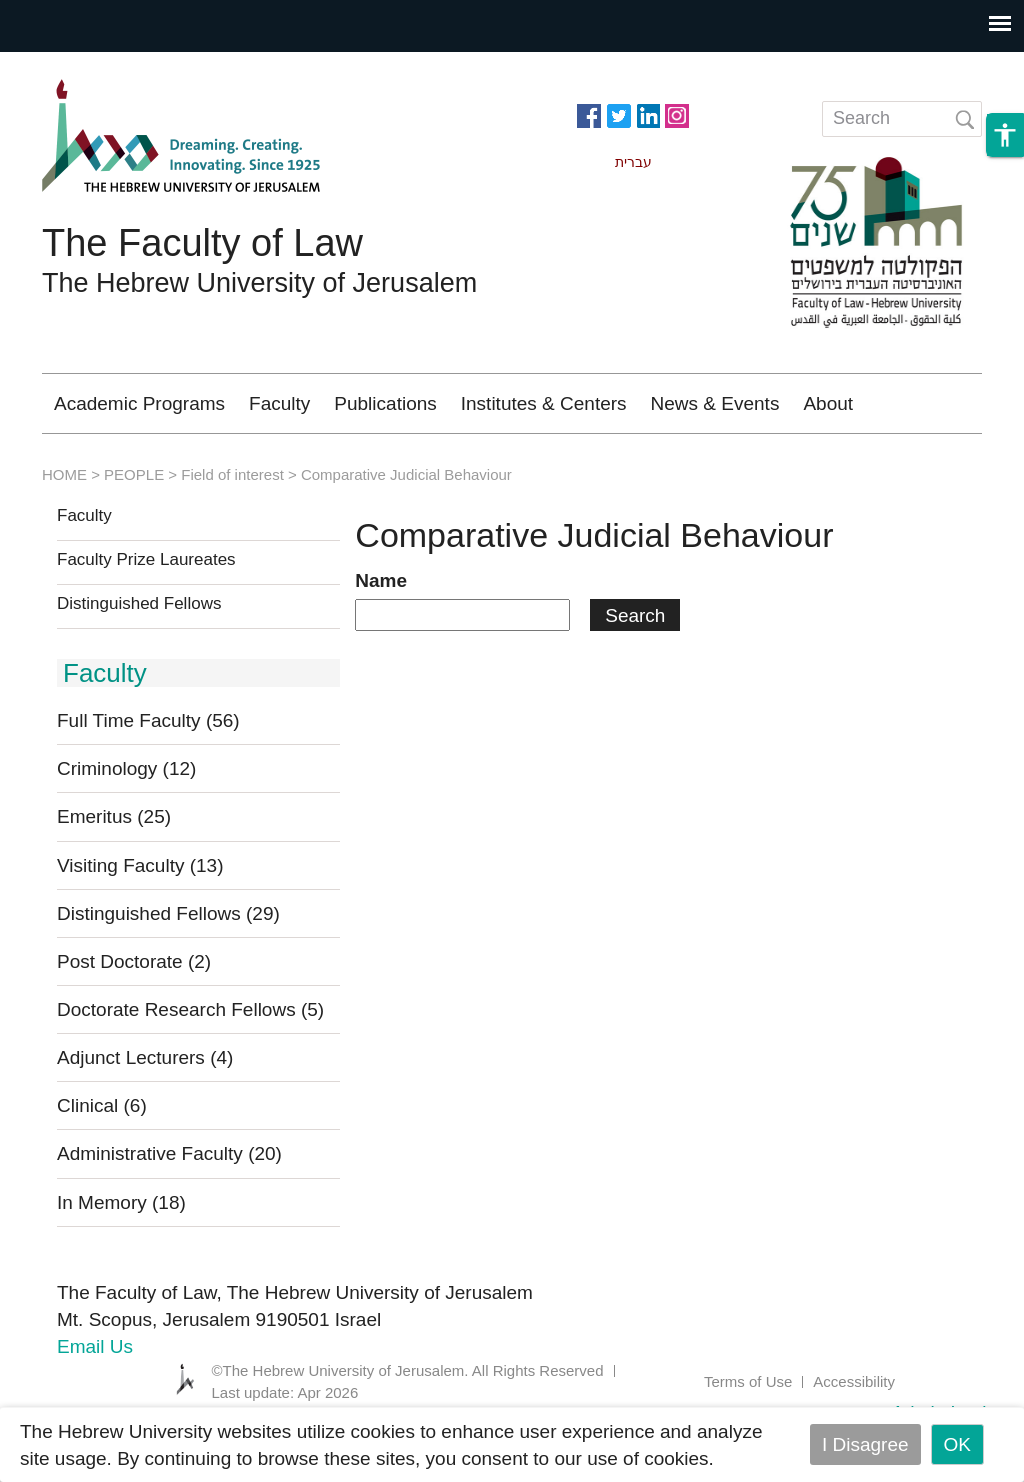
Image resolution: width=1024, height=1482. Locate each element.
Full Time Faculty (148, 779)
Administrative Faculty (169, 1212)
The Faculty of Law (202, 243)
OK (957, 1444)
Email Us (95, 1405)
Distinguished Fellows (139, 663)
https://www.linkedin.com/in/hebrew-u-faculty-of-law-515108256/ (648, 114)
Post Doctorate (134, 1020)
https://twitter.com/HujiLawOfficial (619, 114)
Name (381, 639)
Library (843, 462)
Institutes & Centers (544, 403)
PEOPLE (134, 533)
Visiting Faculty (140, 924)
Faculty (279, 403)
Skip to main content (86, 65)
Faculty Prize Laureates (146, 619)
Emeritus (114, 875)
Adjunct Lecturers (145, 1116)
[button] (1005, 141)
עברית (937, 462)
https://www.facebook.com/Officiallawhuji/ (589, 114)
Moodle (743, 462)
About (828, 403)
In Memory (121, 1261)
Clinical (102, 1164)
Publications (385, 403)
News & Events (715, 403)
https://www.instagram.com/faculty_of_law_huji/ (677, 114)
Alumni (643, 462)
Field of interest (232, 533)
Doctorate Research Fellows (190, 1068)
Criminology (523, 462)
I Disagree (865, 1444)
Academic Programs (139, 403)
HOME (64, 533)
